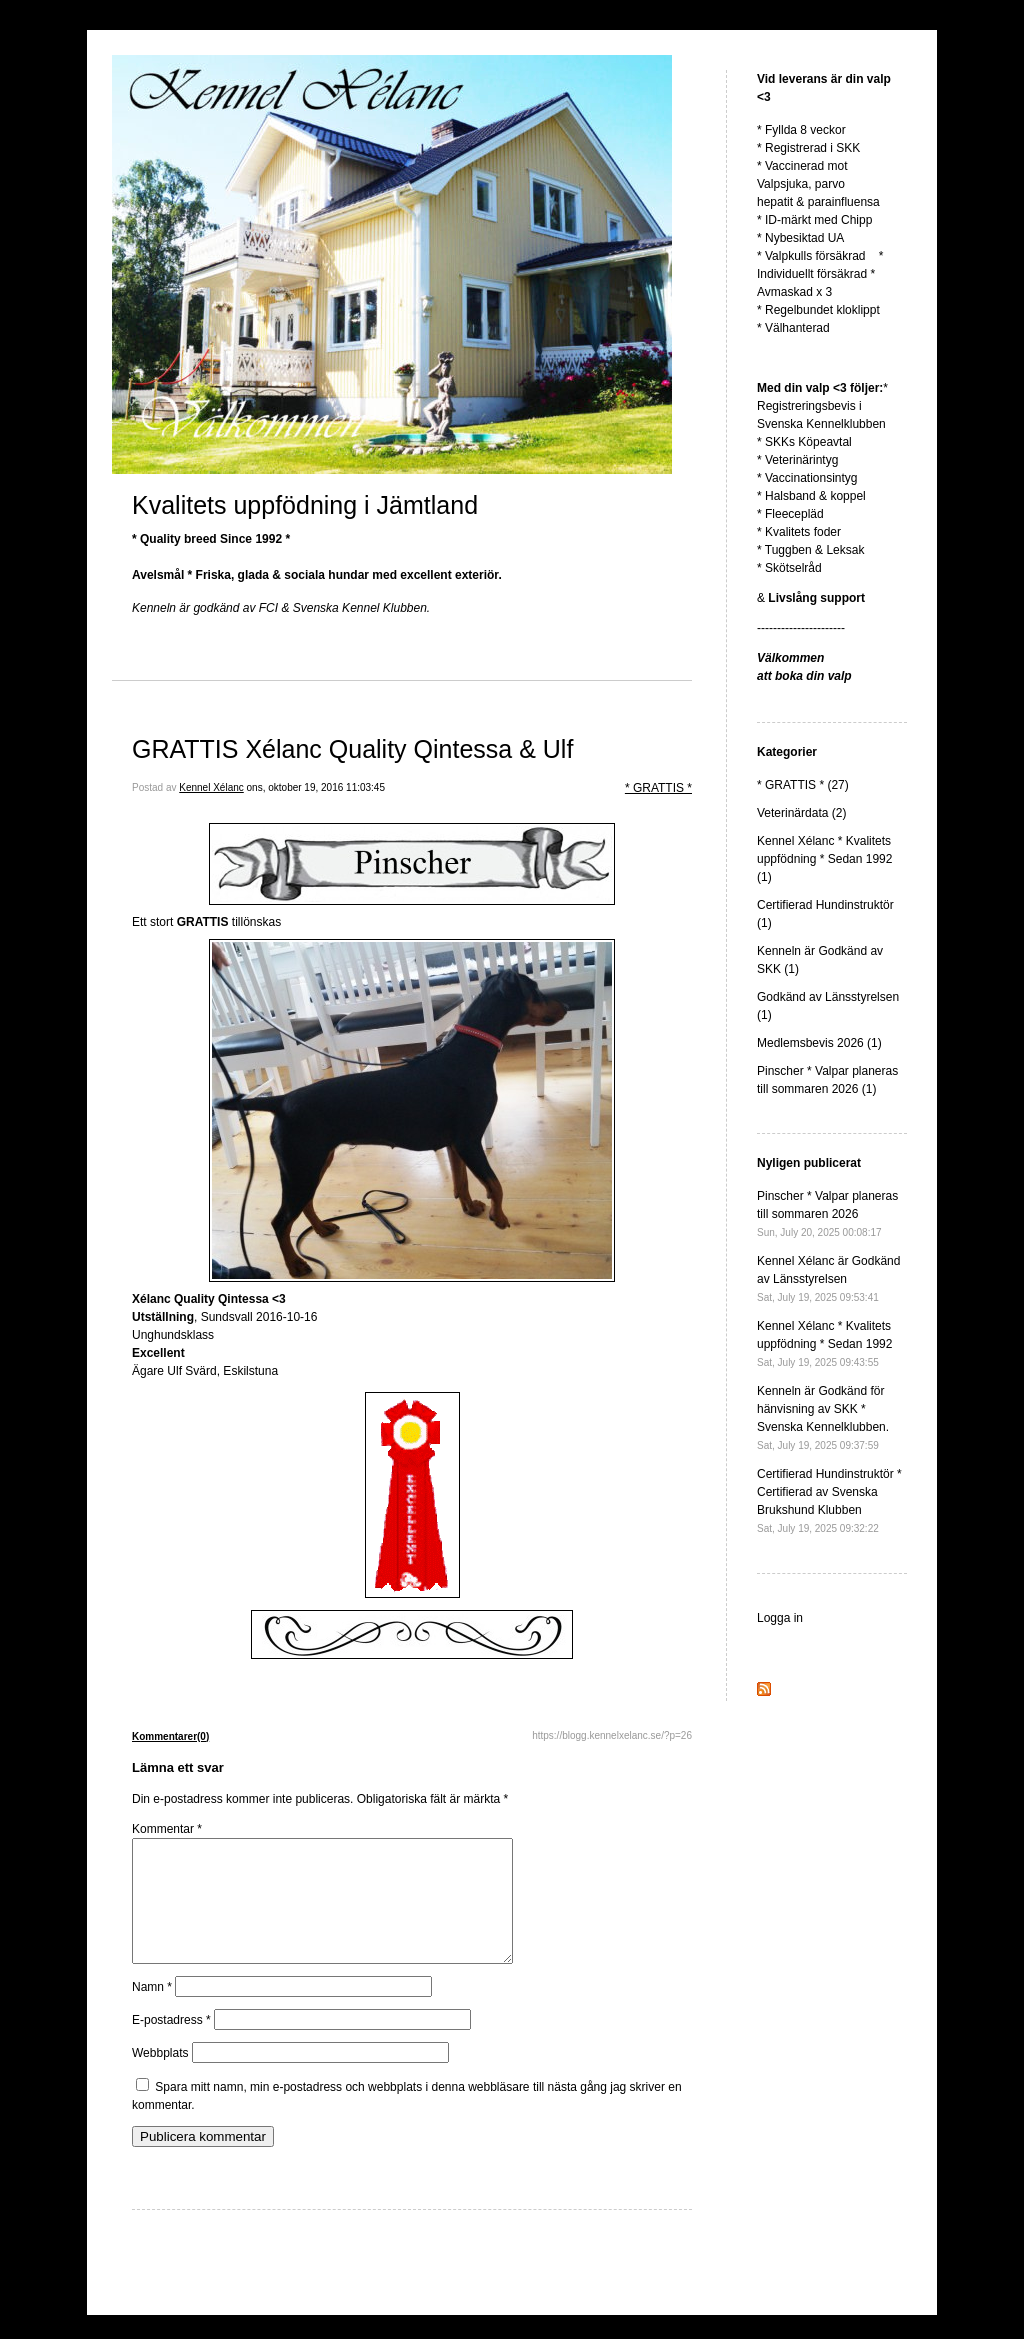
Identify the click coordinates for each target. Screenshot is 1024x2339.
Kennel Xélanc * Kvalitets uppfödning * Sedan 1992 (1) (824, 859)
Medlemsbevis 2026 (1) (819, 1043)
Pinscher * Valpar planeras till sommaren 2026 (827, 1213)
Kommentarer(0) (170, 1736)
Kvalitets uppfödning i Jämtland (305, 505)
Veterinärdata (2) (801, 813)
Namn (152, 2011)
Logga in (780, 1618)
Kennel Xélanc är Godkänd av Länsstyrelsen (828, 1278)
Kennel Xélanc (211, 787)
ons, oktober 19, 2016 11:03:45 (316, 787)
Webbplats (160, 2077)
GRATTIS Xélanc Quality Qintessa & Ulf (352, 749)
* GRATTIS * (658, 788)
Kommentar (167, 1829)
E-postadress (171, 2044)
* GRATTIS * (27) (803, 785)
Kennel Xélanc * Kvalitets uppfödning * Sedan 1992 (824, 1343)
